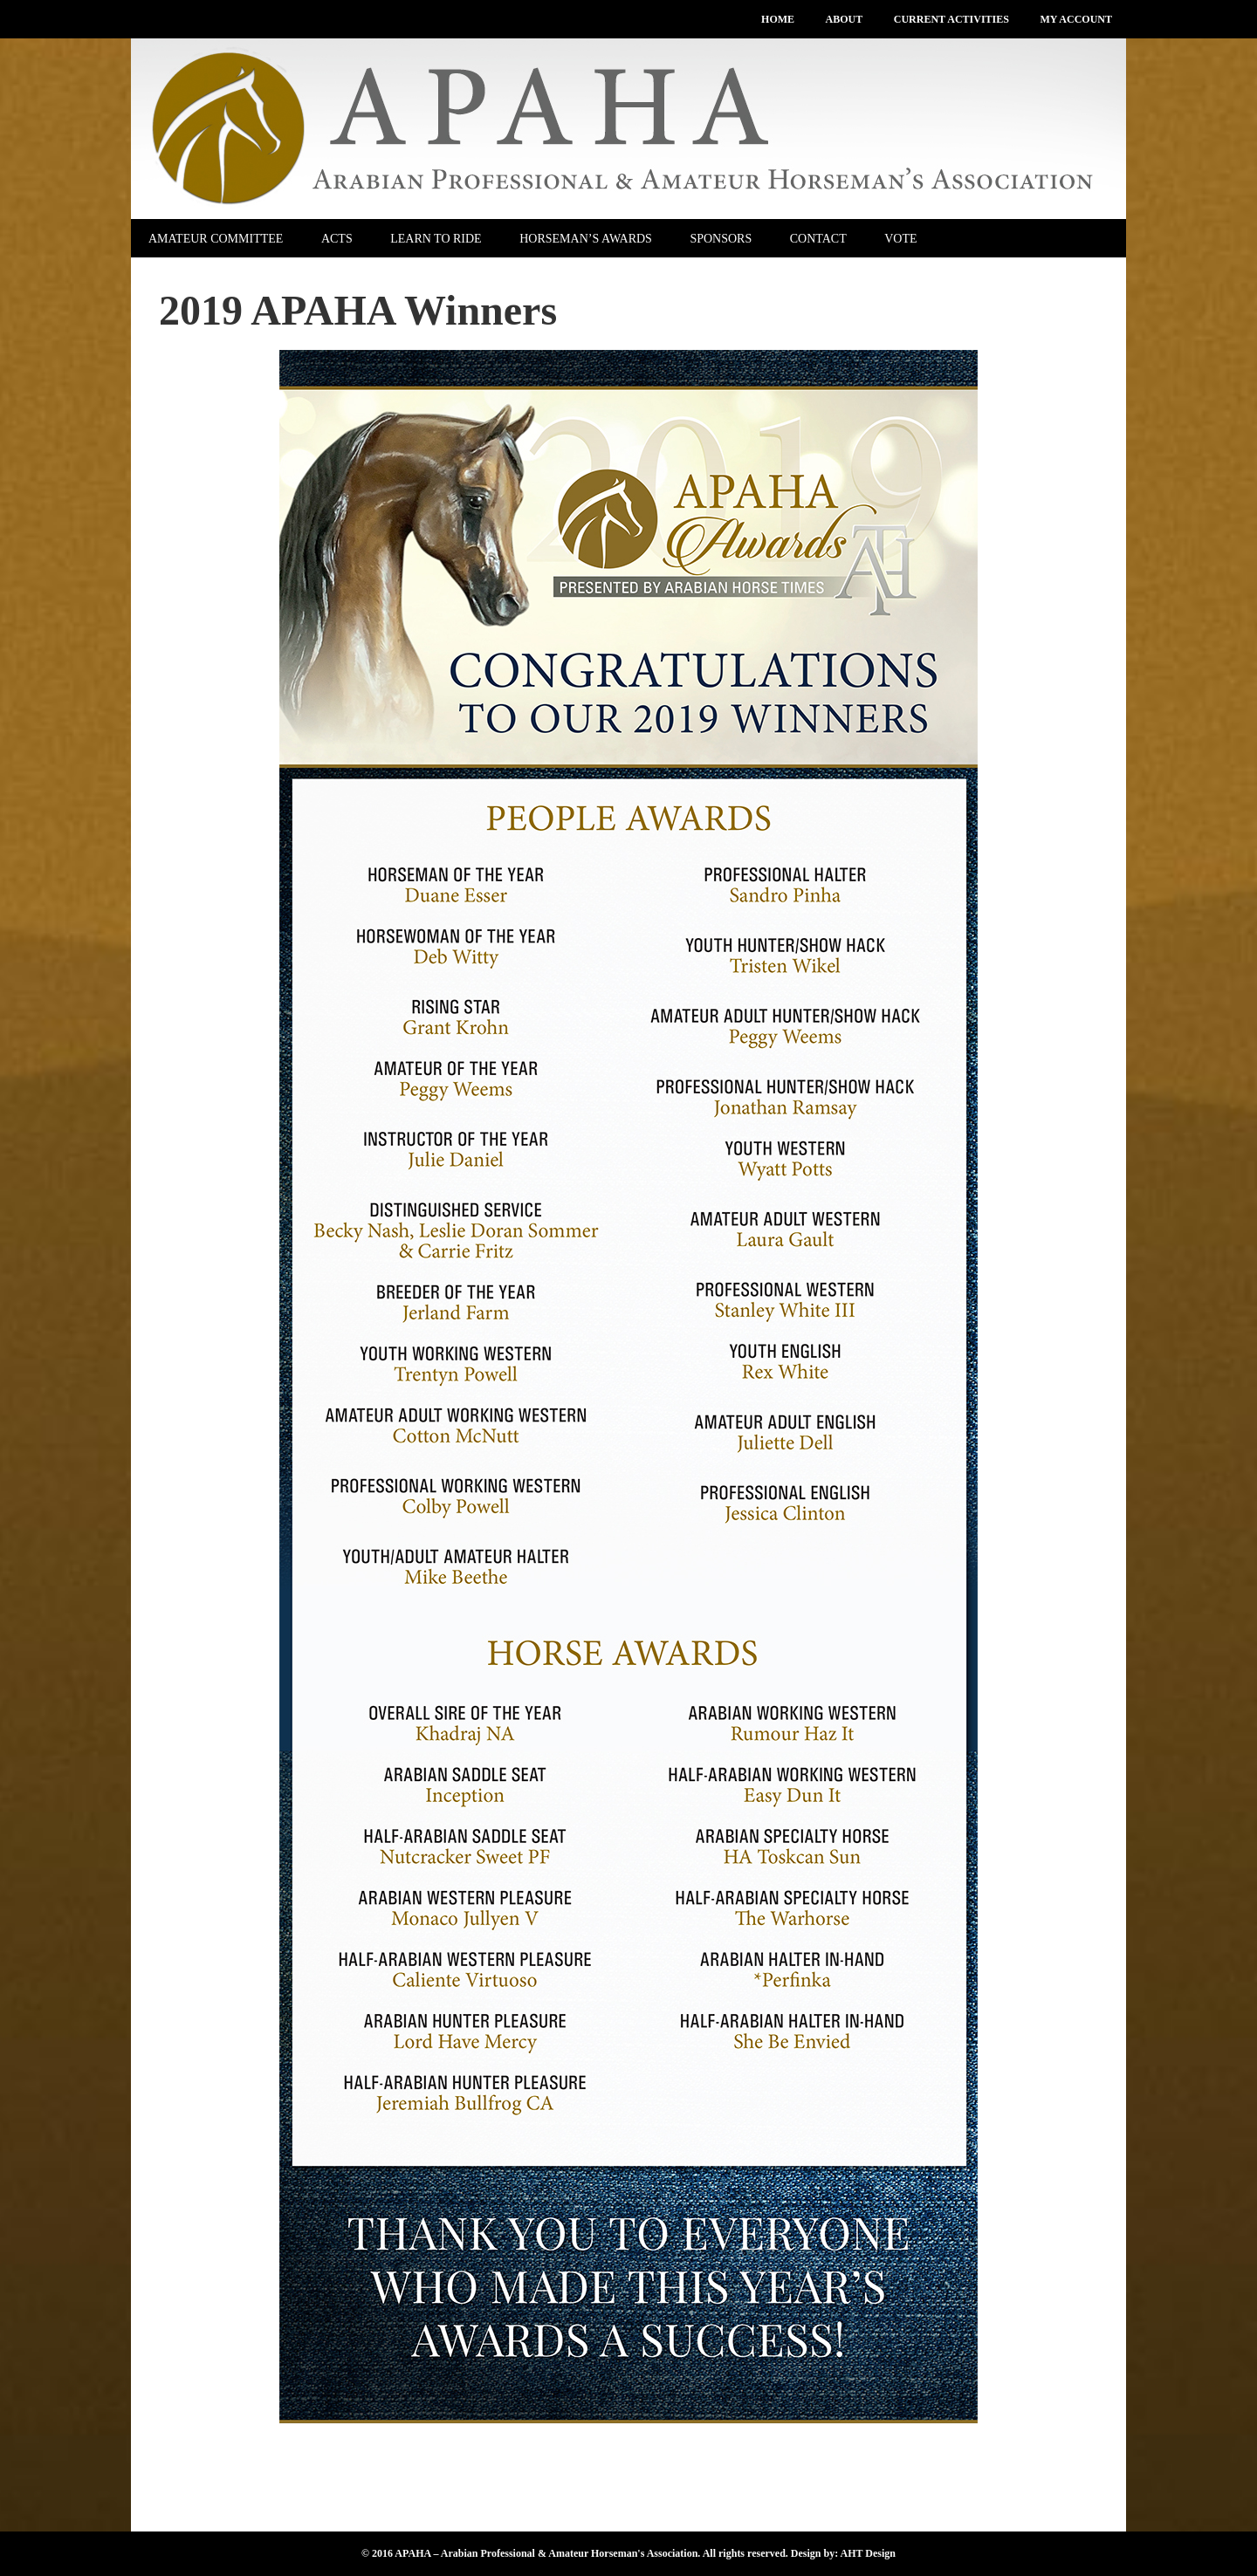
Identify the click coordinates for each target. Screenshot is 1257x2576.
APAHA (628, 128)
